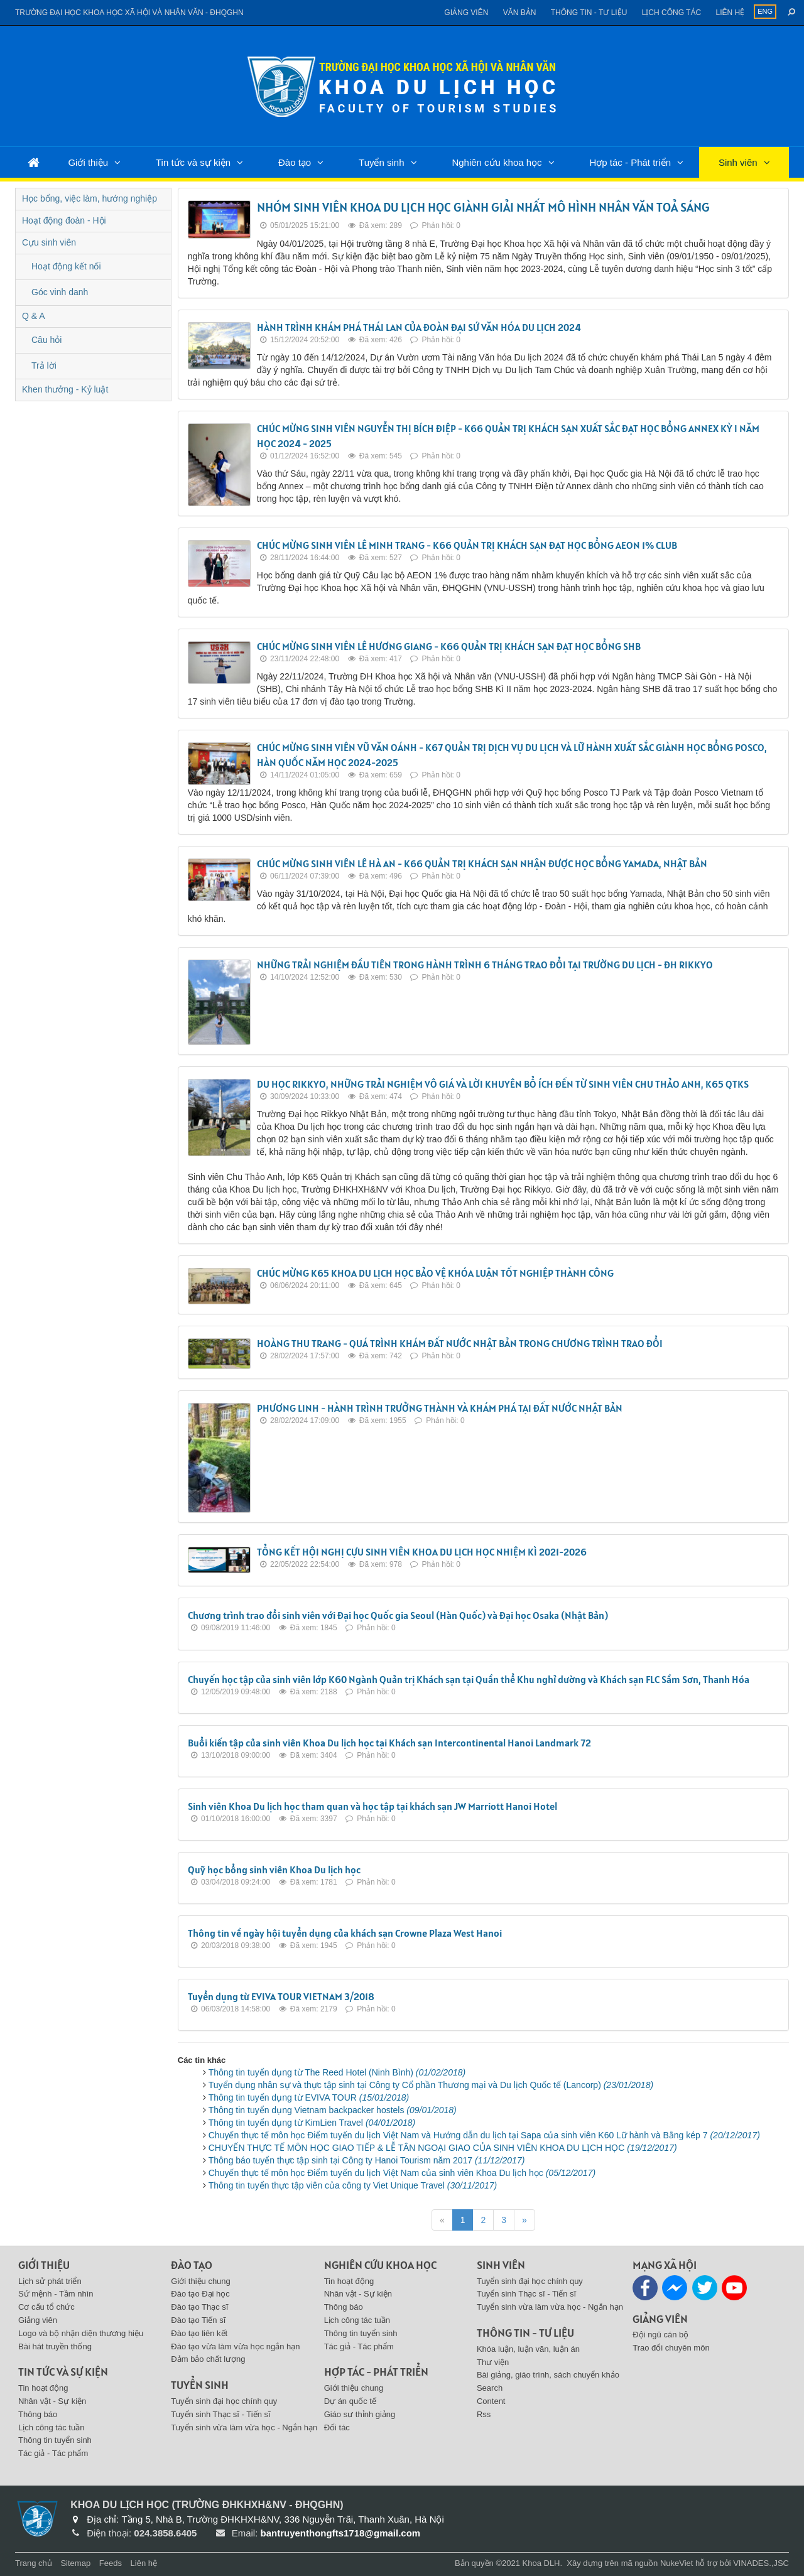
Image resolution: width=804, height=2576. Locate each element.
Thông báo (37, 2414)
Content (491, 2401)
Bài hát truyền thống (55, 2346)
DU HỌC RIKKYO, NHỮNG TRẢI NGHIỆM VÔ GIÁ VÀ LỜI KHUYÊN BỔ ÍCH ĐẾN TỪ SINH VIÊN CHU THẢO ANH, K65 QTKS (503, 1084)
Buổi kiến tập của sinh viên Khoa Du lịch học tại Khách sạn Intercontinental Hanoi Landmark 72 (389, 1742)
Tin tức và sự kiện (193, 162)
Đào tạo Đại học (200, 2293)
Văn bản (519, 12)
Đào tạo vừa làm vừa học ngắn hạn (235, 2346)
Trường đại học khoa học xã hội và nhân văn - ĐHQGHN (129, 12)
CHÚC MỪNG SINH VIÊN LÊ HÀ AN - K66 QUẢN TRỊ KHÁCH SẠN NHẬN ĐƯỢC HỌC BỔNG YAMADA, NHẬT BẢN (482, 863)
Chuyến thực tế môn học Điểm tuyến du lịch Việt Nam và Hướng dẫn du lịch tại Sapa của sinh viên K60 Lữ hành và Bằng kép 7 (484, 2135)
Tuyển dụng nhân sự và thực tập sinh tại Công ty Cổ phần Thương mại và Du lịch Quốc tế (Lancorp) (431, 2085)
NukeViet (676, 2563)
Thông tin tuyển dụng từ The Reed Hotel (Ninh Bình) (337, 2072)
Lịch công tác (671, 12)
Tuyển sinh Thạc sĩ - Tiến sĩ (220, 2414)
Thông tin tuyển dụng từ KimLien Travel (312, 2123)
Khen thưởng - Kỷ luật (65, 389)
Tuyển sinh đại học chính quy (224, 2401)
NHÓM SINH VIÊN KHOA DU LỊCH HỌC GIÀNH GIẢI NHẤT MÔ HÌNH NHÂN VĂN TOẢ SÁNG (483, 207)
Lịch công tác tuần (51, 2427)
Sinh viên (738, 162)
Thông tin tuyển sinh (55, 2440)
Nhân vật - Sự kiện (52, 2401)
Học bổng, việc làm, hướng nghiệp (89, 198)
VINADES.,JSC (761, 2563)
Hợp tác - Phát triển (630, 162)
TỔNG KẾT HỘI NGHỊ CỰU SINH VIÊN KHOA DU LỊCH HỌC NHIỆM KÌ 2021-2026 (422, 1551)
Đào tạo (294, 162)
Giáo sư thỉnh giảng (360, 2414)
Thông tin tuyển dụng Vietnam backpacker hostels (333, 2110)
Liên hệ (729, 12)
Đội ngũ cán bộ (660, 2334)
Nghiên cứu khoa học (496, 162)
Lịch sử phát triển (50, 2281)
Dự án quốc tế (350, 2401)
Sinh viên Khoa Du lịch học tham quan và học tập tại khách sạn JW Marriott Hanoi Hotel (372, 1806)
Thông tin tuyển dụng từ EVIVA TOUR (309, 2097)
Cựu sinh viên (49, 242)
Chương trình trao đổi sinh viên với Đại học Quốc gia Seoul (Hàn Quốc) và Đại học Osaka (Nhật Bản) (398, 1615)
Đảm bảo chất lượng (208, 2359)
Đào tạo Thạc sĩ (199, 2307)
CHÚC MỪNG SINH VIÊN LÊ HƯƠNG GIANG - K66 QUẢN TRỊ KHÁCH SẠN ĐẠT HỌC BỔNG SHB (449, 646)
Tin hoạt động (43, 2388)
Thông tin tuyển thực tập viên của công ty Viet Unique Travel (353, 2185)
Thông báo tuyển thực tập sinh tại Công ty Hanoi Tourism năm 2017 (367, 2160)
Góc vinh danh (59, 292)
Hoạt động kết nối (66, 266)
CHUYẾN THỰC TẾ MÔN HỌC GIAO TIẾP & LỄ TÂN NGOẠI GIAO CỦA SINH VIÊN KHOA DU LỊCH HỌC (443, 2148)
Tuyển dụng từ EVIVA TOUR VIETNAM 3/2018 (281, 1996)
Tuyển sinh (381, 162)
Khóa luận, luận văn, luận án (528, 2349)
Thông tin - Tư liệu (589, 12)
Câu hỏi (46, 340)
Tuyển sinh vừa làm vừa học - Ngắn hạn (244, 2427)
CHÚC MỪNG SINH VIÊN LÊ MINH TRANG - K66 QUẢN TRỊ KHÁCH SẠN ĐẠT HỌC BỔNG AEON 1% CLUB (467, 545)
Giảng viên (466, 12)
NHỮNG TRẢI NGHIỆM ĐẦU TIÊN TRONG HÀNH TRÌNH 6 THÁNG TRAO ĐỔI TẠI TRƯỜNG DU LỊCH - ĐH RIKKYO (485, 964)
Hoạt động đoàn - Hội (64, 220)
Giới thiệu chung (201, 2281)
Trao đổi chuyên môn (671, 2347)
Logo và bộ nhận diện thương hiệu (80, 2333)
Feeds (110, 2563)
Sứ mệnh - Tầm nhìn (56, 2293)
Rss (484, 2414)
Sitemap (75, 2563)
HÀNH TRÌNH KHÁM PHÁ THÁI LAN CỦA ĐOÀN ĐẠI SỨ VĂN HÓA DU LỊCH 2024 (419, 327)
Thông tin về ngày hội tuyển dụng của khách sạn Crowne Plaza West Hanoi (345, 1933)
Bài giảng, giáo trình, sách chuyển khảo (548, 2374)
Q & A (33, 316)
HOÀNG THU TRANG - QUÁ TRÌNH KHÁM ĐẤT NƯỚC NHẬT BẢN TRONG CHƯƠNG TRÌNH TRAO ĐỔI (460, 1343)
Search (490, 2388)
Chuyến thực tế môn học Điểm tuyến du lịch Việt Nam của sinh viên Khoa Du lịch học (402, 2173)
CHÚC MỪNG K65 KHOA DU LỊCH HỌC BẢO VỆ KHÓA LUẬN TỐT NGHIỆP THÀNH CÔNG (435, 1273)
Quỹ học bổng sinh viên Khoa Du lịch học (274, 1869)
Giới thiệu (88, 162)
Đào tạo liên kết (199, 2333)
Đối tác (337, 2427)
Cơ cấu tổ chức (46, 2307)
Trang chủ (33, 2563)
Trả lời (44, 365)
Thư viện (493, 2362)
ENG (765, 11)
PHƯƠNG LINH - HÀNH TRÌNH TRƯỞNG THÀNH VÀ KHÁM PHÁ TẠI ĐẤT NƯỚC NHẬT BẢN (439, 1408)
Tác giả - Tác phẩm (53, 2453)
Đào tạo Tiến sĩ (198, 2320)
